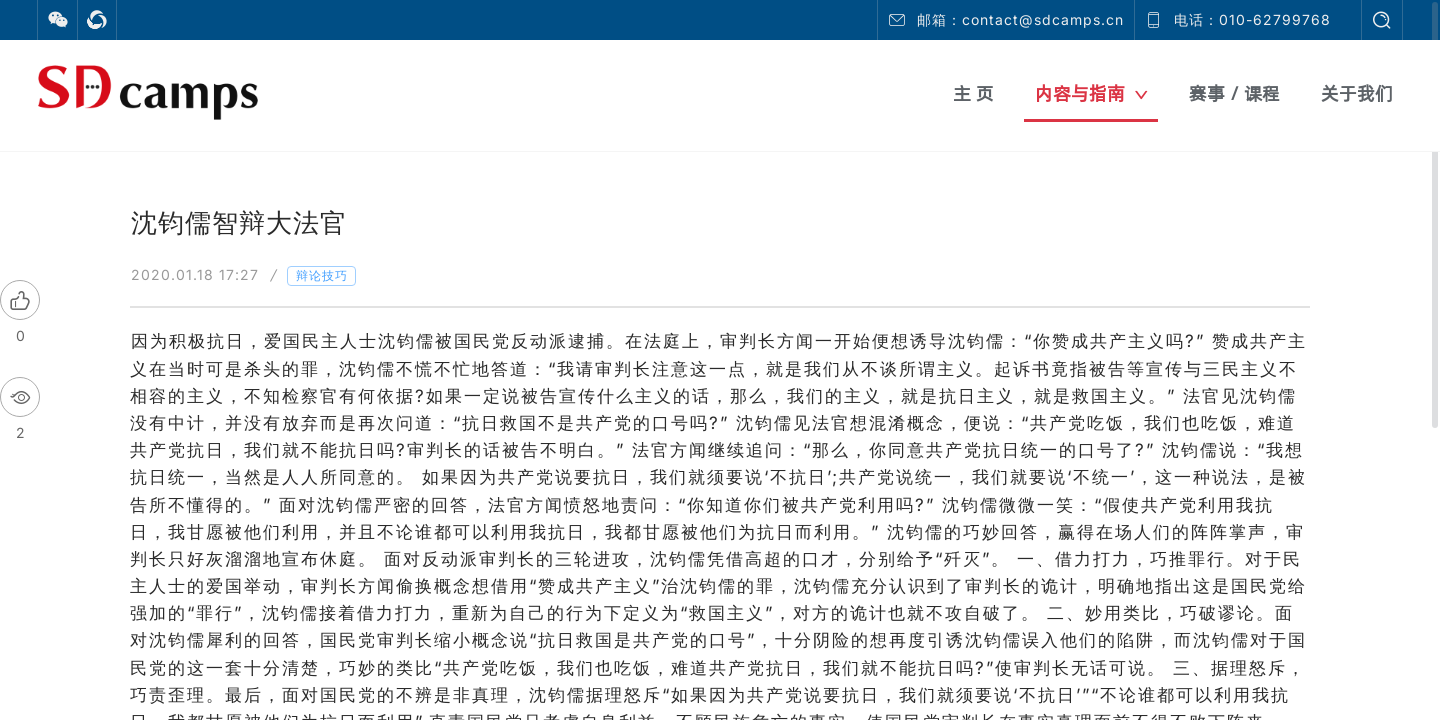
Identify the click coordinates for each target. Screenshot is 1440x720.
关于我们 (1357, 93)
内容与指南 (1091, 93)
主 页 (973, 93)
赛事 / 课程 (1234, 93)
